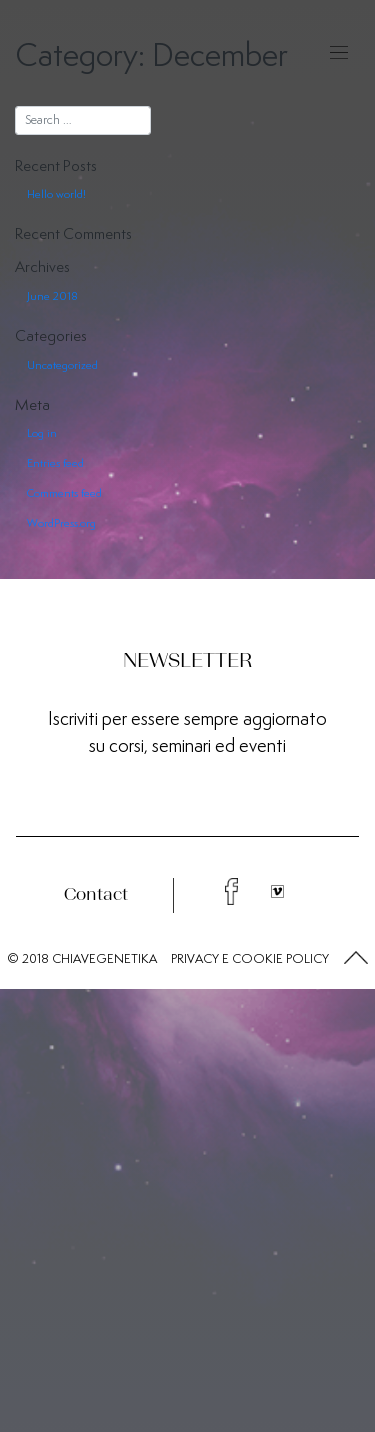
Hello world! (56, 194)
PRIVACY (195, 958)
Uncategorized (62, 365)
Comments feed (64, 493)
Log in (42, 433)
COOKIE (257, 958)
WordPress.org (61, 523)
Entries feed (55, 463)
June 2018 (52, 296)
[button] (356, 959)
